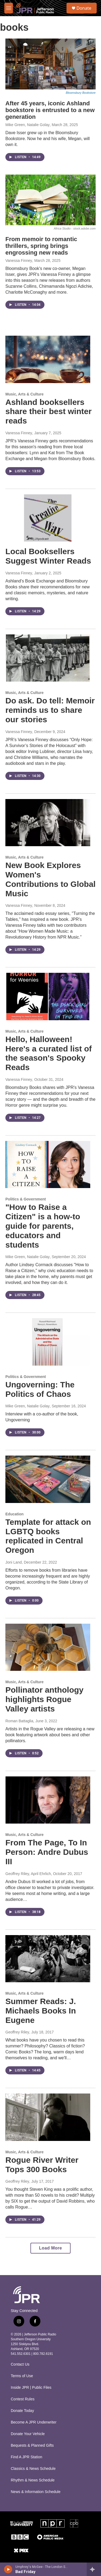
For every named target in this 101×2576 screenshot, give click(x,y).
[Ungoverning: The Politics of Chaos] (47, 1342)
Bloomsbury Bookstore (81, 92)
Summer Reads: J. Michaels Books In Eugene (40, 2011)
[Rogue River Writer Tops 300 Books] (47, 2117)
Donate (83, 8)
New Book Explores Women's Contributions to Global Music (50, 879)
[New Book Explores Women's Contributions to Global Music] (47, 822)
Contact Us (20, 2364)
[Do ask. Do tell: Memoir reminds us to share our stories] (47, 658)
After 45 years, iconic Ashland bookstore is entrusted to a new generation (50, 110)
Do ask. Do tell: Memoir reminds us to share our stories (50, 710)
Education (14, 1514)
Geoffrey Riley (17, 2032)
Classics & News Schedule (33, 2469)
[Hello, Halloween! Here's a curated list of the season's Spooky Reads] (47, 996)
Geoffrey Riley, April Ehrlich (28, 1874)
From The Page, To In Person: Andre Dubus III (46, 1852)
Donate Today (22, 2411)
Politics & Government (25, 1199)
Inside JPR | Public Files (31, 2388)
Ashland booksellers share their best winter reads (48, 411)
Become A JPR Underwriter (34, 2422)
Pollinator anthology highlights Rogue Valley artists (44, 1699)
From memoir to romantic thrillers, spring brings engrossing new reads (41, 246)
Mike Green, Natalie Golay (27, 125)
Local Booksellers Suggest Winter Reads (48, 556)
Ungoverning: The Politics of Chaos (40, 1389)
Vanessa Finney (18, 260)
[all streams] (94, 2569)
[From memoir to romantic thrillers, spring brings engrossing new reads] (50, 200)
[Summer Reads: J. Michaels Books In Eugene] (47, 1959)
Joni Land (13, 1562)
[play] (8, 2569)
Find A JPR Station (26, 2457)
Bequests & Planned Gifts (32, 2445)
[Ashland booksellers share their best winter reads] (47, 359)
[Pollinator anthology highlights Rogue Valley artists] (47, 1647)
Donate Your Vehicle (28, 2434)
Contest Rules (22, 2399)
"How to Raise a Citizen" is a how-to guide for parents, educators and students (42, 1226)
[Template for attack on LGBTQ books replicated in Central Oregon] (47, 1479)
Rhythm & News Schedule (33, 2480)
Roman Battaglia (19, 1721)
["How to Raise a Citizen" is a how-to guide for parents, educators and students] (47, 1164)
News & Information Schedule (35, 2492)
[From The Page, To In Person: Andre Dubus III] (47, 1800)
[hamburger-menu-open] (8, 8)
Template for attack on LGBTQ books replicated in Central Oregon (48, 1536)
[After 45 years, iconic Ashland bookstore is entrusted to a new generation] (50, 64)
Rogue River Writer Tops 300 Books (41, 2164)
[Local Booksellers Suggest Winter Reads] (47, 518)
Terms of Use (22, 2376)
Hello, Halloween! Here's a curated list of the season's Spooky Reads (48, 1053)
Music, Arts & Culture (24, 394)
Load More (50, 2248)
